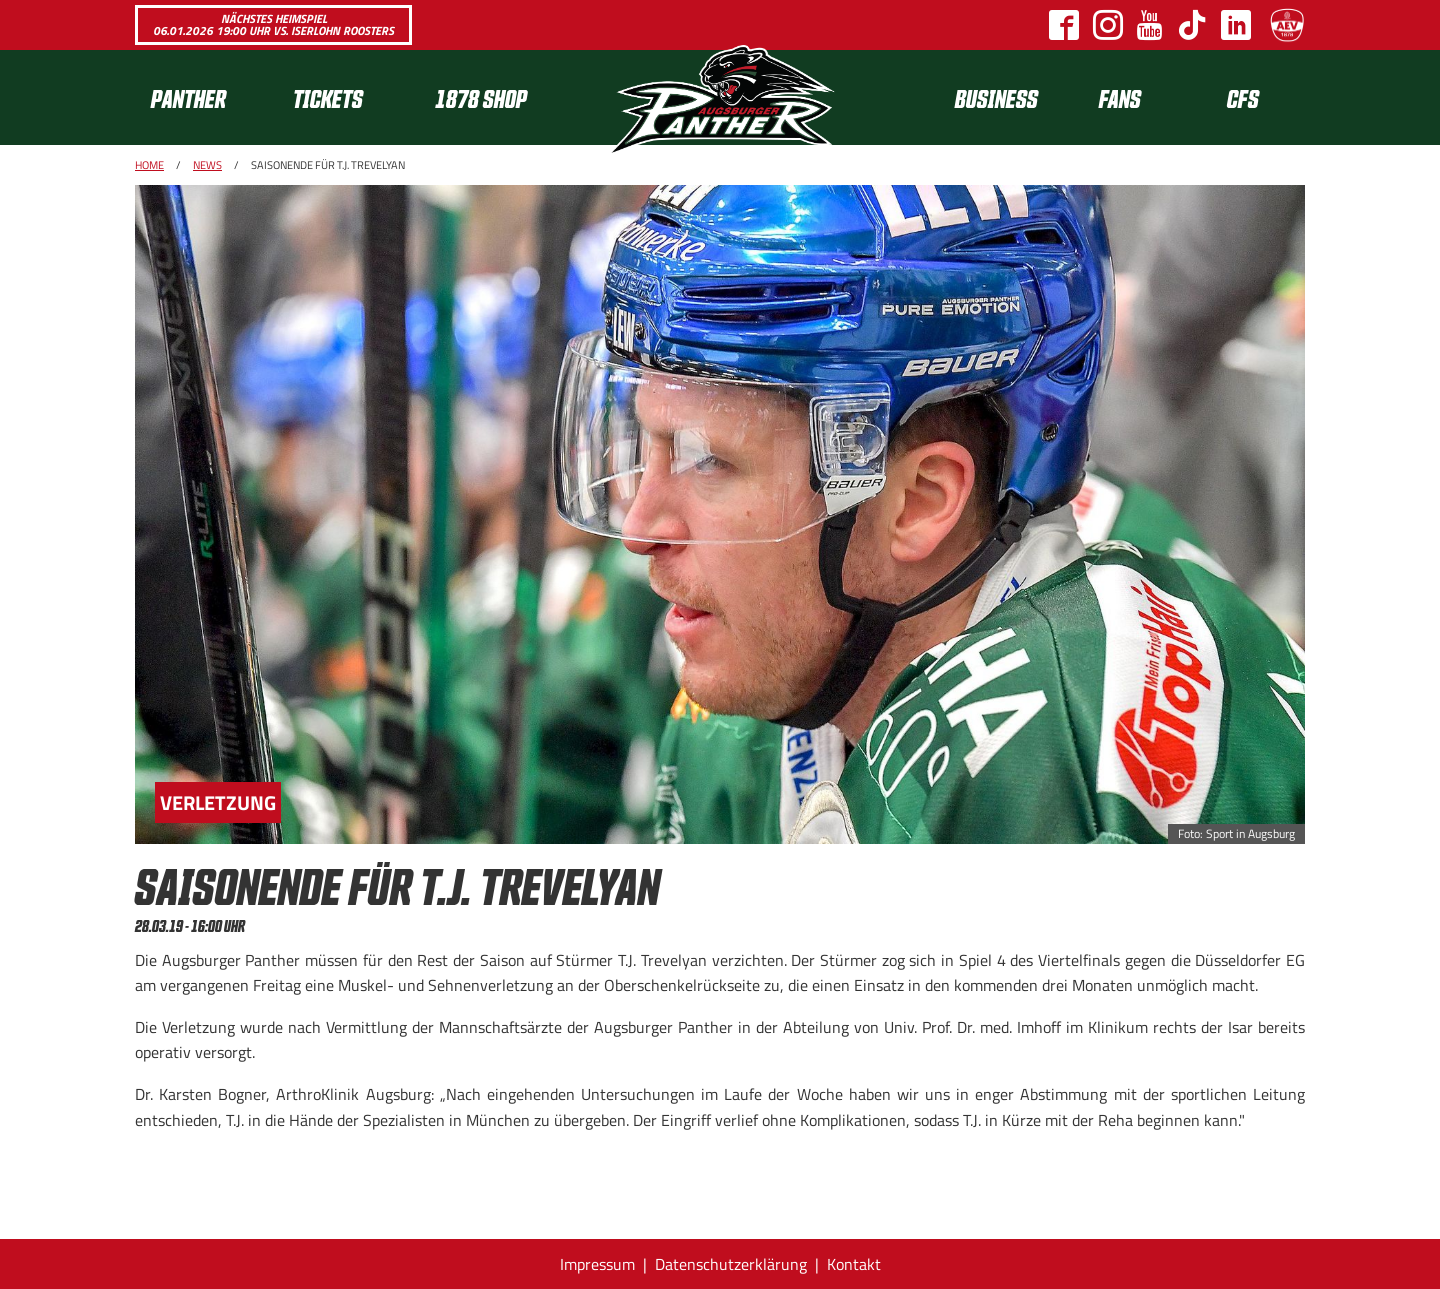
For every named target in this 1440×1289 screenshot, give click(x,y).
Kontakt (854, 1264)
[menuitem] (206, 97)
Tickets (328, 97)
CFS (1243, 97)
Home (149, 165)
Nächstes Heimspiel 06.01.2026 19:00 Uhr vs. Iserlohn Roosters (273, 24)
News (207, 165)
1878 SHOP (481, 97)
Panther (188, 97)
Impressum (597, 1264)
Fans (1120, 97)
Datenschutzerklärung (731, 1264)
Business (996, 97)
